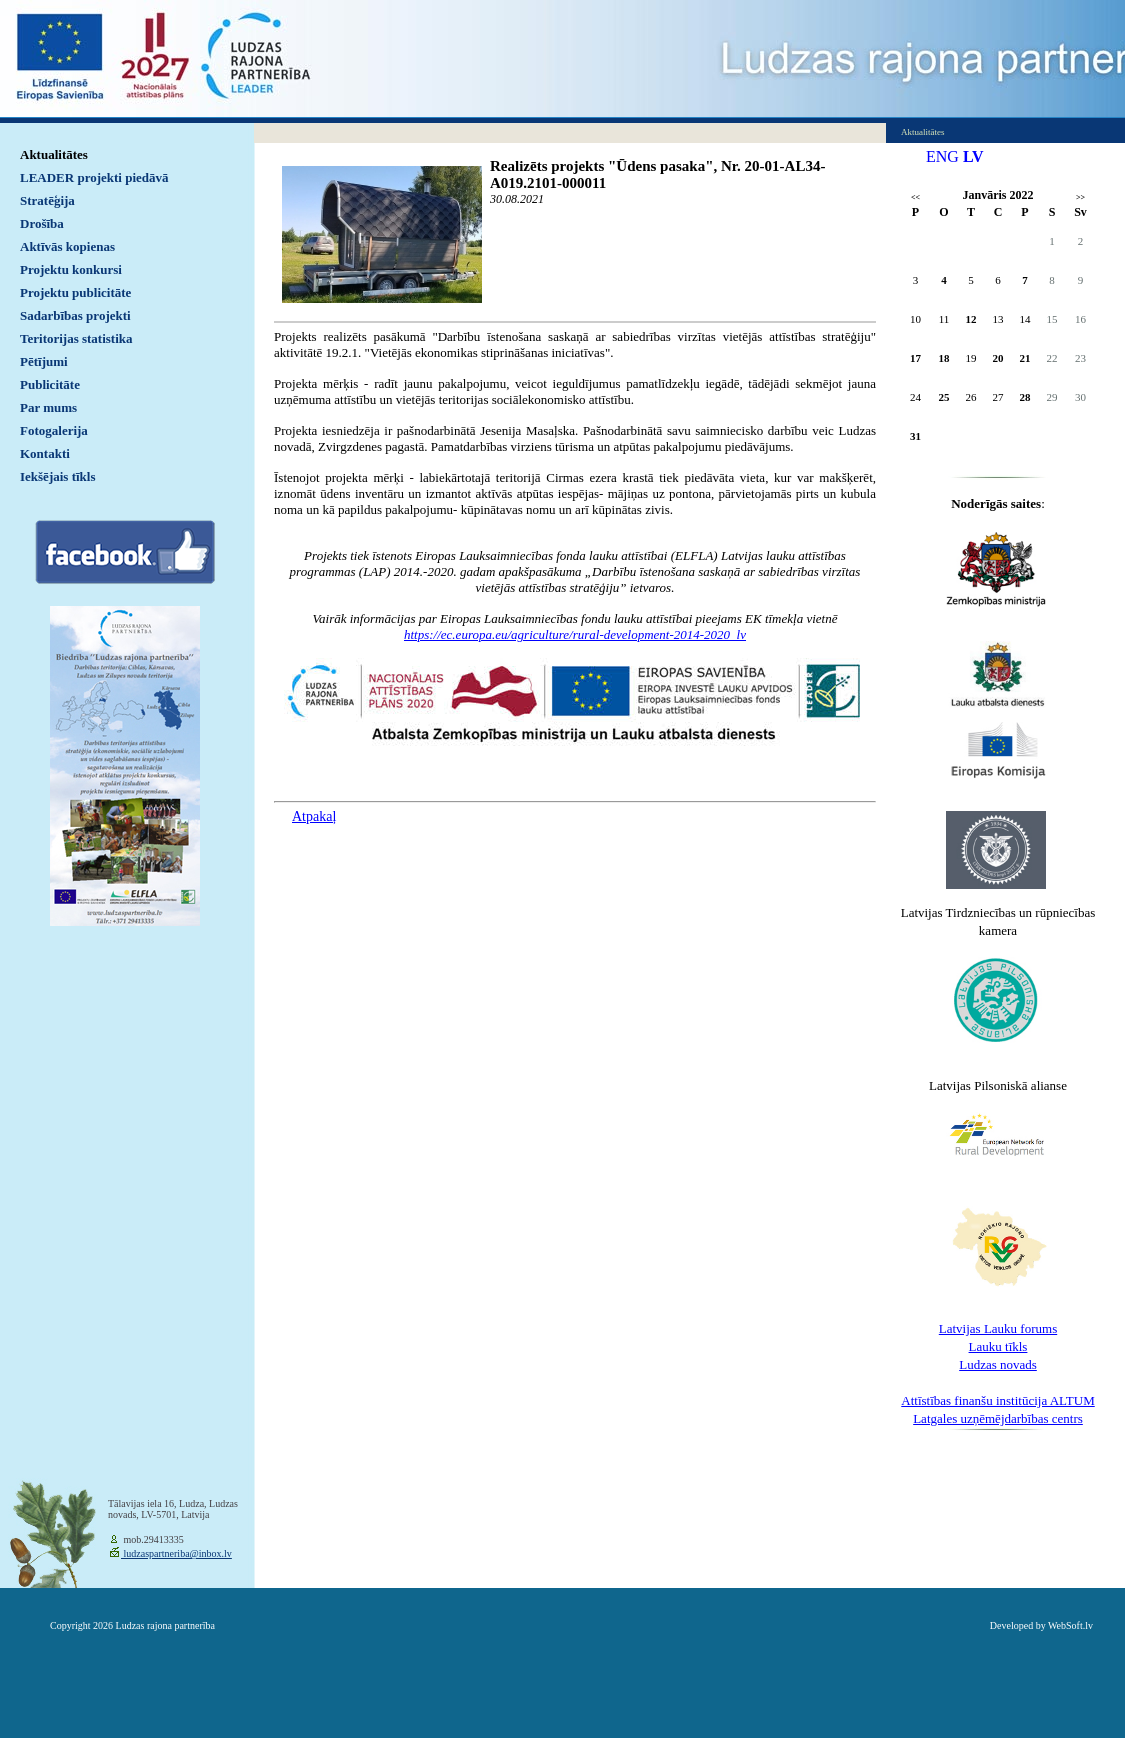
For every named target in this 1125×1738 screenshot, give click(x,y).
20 (998, 358)
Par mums (48, 407)
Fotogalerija (54, 430)
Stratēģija (47, 200)
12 (971, 319)
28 (1025, 397)
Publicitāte (50, 384)
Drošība (42, 223)
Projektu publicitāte (75, 292)
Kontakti (45, 453)
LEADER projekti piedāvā (94, 177)
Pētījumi (44, 361)
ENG (942, 156)
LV (973, 156)
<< (915, 197)
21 (1025, 358)
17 (915, 358)
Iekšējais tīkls (57, 476)
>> (1080, 197)
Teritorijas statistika (76, 338)
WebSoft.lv (1070, 1625)
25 (944, 397)
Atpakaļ (314, 816)
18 (944, 358)
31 (915, 436)
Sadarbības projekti (75, 315)
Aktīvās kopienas (67, 246)
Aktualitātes (54, 154)
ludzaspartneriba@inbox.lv (176, 1553)
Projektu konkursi (71, 269)
